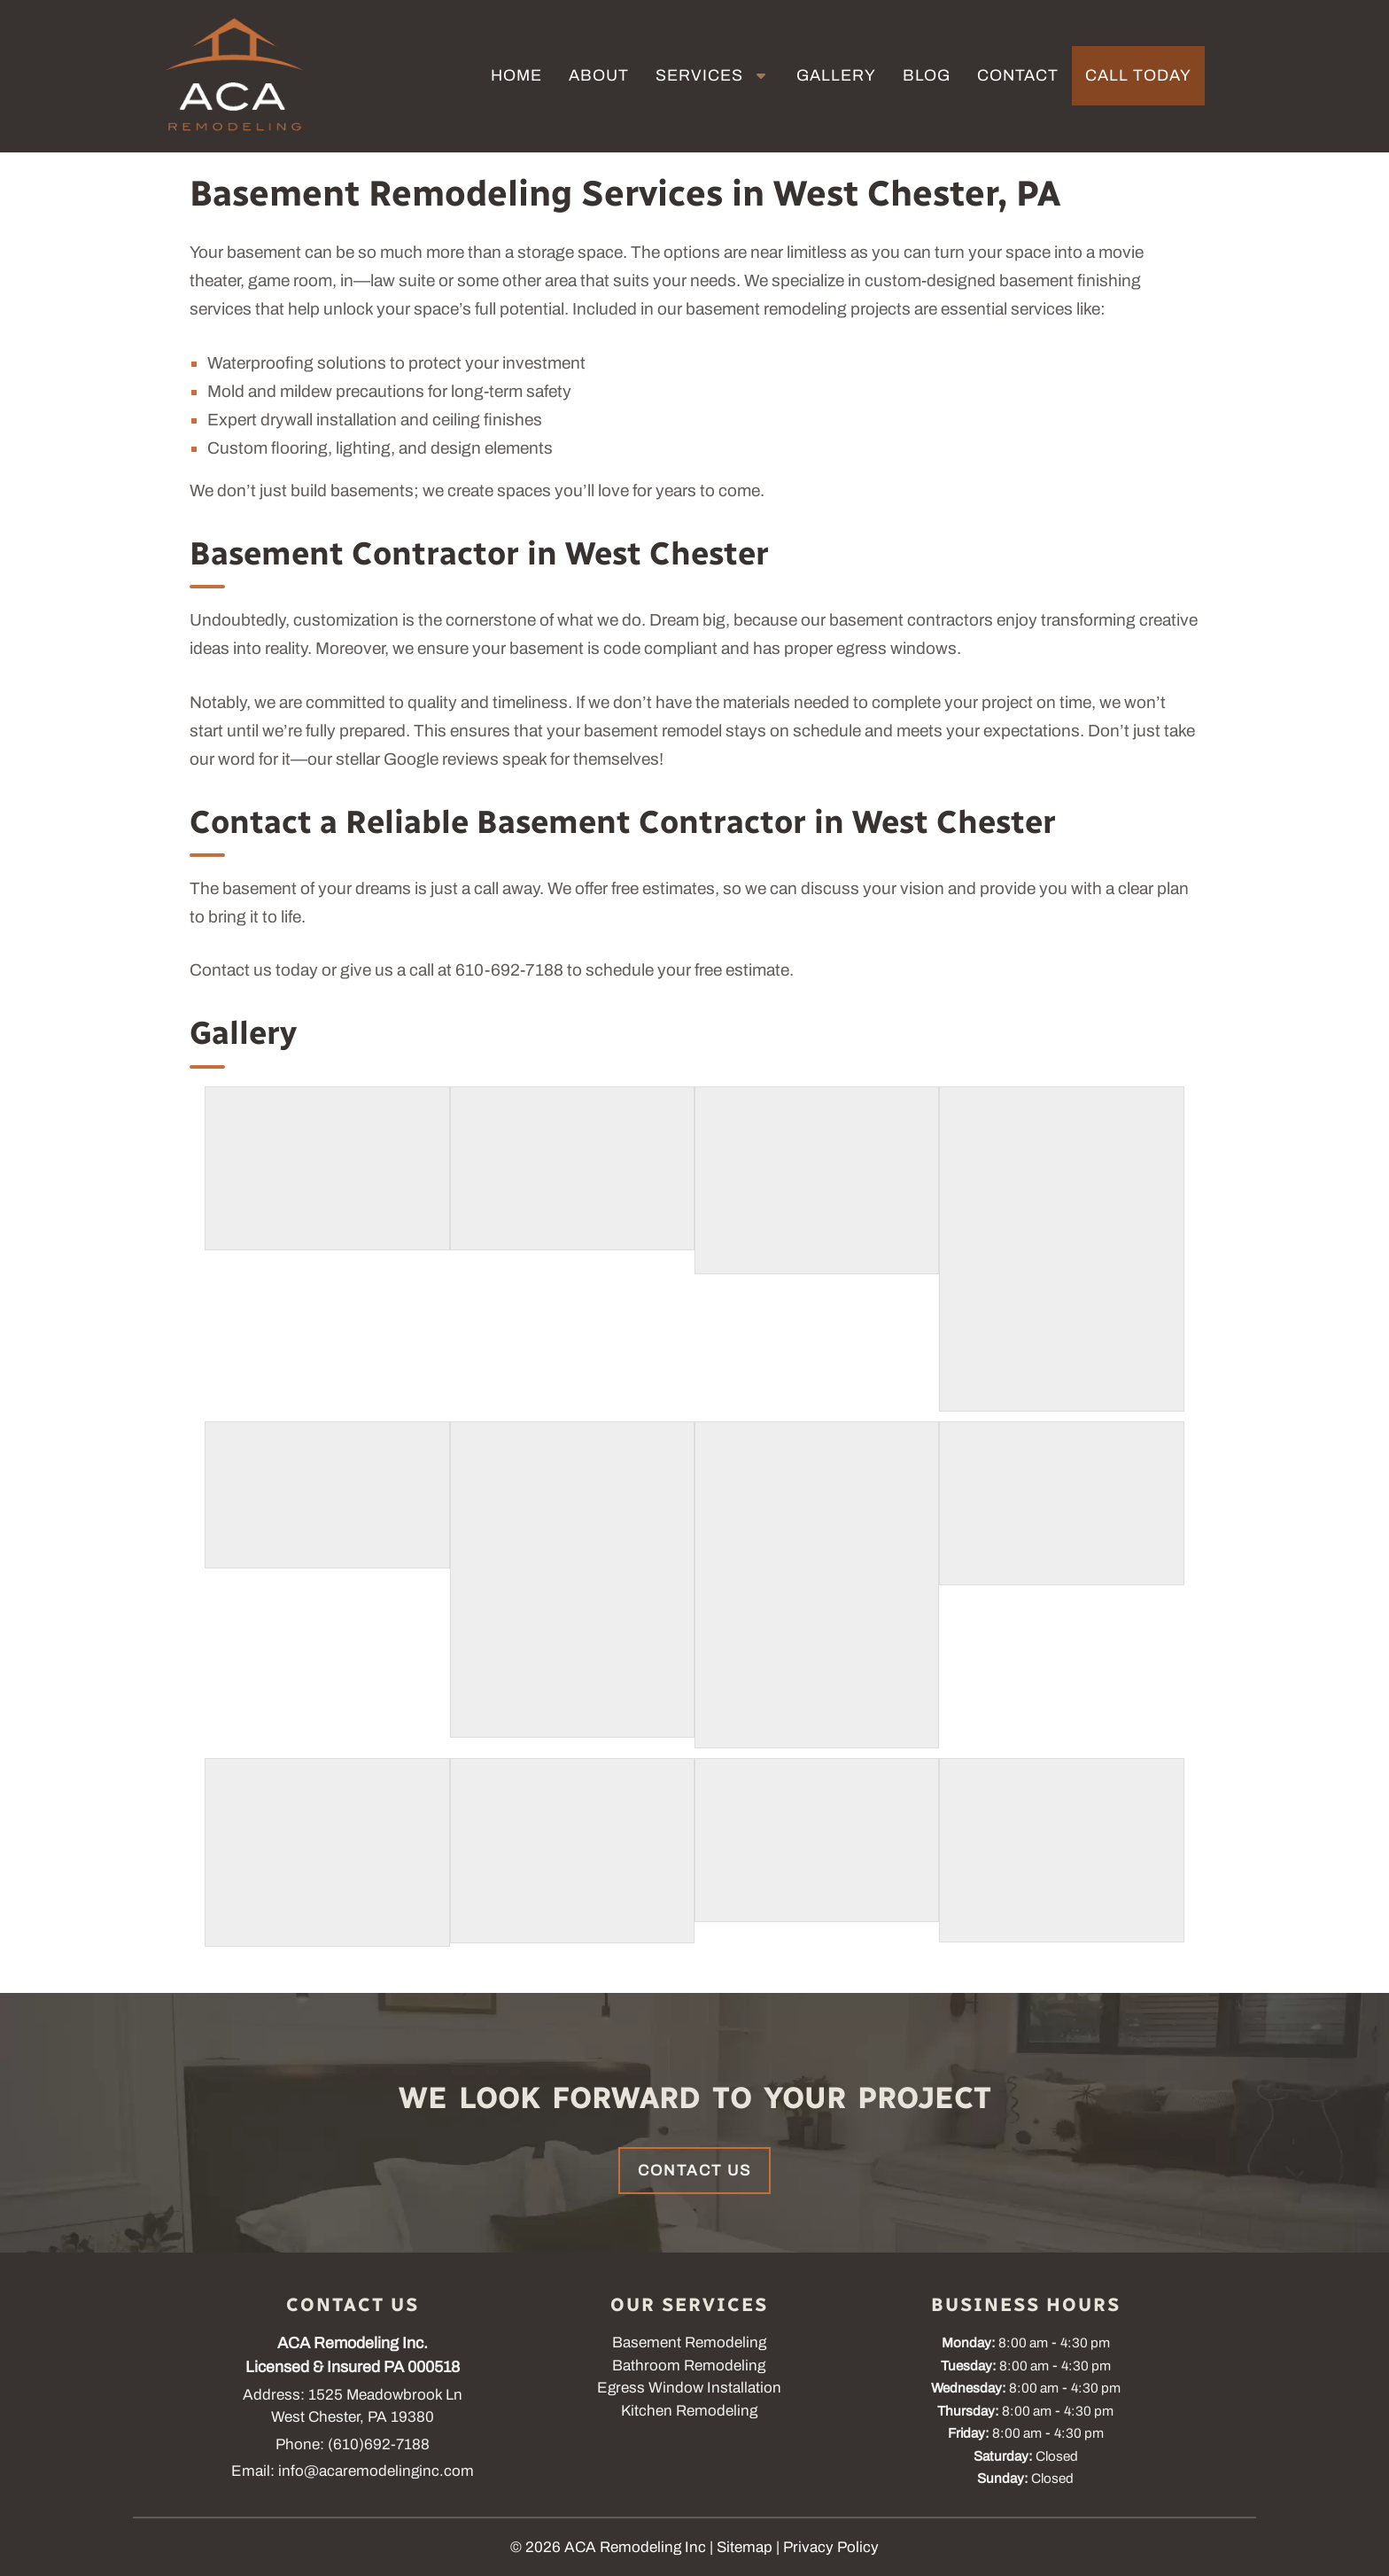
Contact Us (694, 2170)
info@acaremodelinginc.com (376, 2471)
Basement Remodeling (689, 2342)
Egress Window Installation (689, 2387)
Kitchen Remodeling (689, 2410)
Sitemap (744, 2547)
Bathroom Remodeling (688, 2365)
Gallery (836, 75)
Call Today (1138, 75)
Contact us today (254, 970)
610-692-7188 (509, 970)
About (599, 75)
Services (699, 75)
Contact (1018, 75)
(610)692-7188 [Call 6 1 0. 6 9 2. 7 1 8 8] (379, 2444)
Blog (927, 75)
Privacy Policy (831, 2547)
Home (516, 75)
